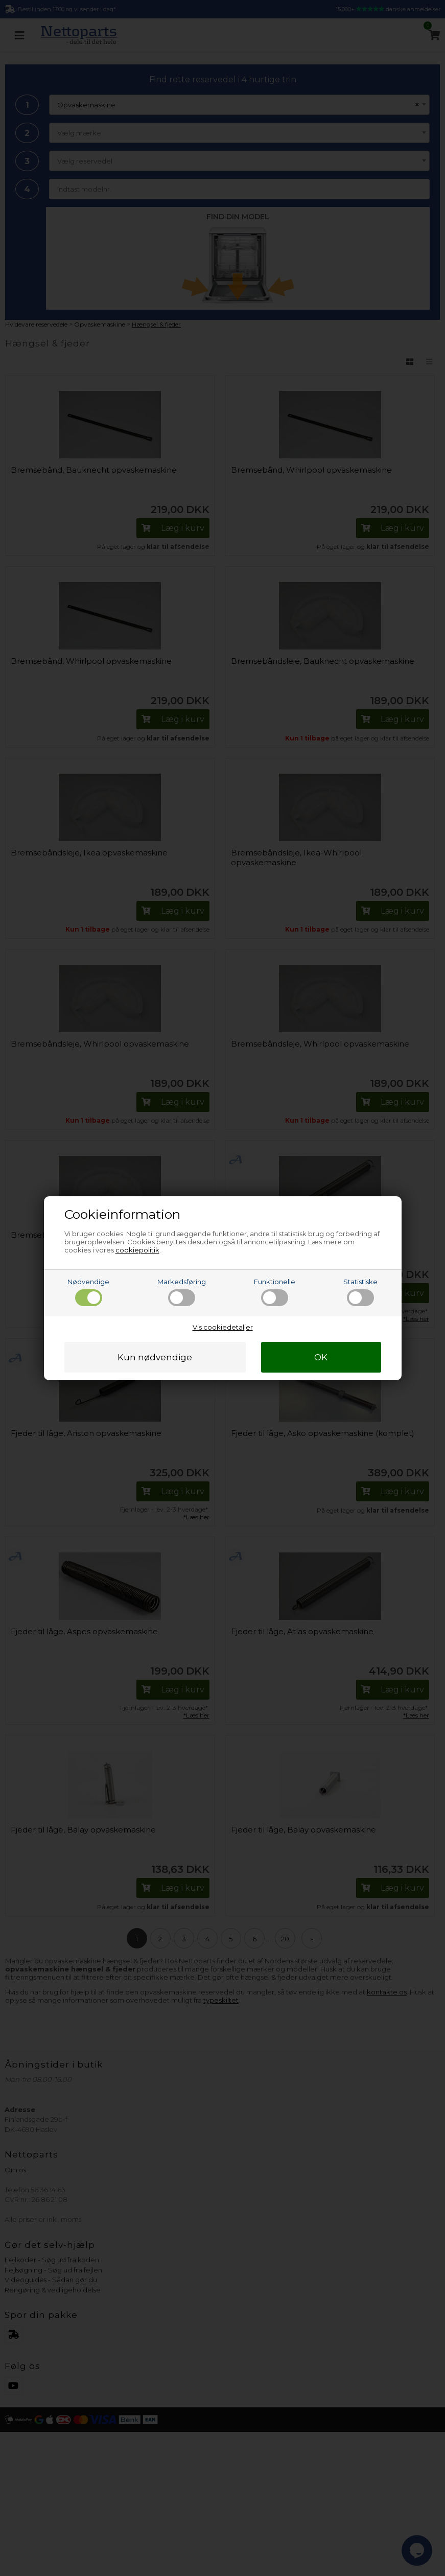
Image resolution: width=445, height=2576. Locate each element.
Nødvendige (88, 1292)
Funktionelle (274, 1292)
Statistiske (360, 1292)
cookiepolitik (137, 1250)
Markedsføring (181, 1292)
